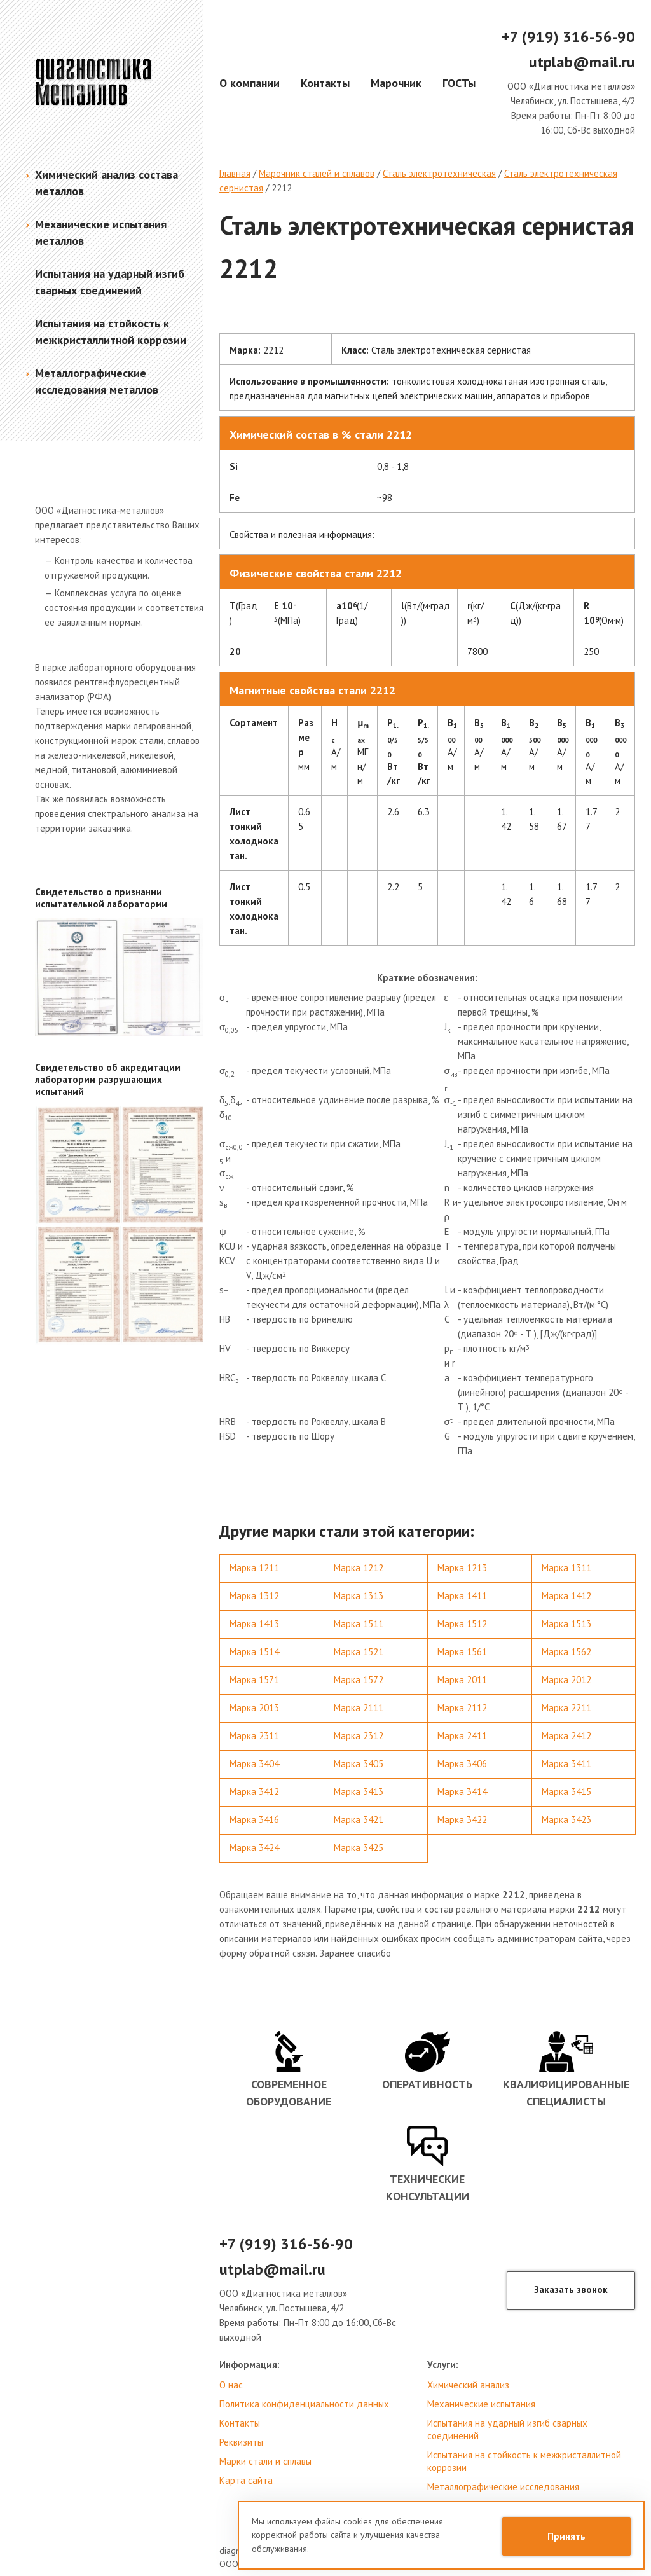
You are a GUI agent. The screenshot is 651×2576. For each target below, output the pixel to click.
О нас (231, 2385)
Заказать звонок (571, 2289)
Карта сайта (246, 2480)
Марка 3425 (358, 1848)
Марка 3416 (254, 1820)
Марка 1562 (566, 1652)
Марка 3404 (254, 1764)
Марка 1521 (358, 1652)
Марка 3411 (566, 1764)
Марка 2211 (566, 1708)
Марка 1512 (462, 1624)
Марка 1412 (566, 1596)
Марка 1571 (254, 1680)
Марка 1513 (566, 1624)
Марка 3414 (462, 1792)
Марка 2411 (462, 1736)
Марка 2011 (462, 1680)
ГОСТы (459, 83)
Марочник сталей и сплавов (316, 173)
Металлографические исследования (503, 2487)
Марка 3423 (566, 1820)
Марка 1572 (358, 1680)
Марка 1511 (358, 1624)
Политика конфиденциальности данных (304, 2404)
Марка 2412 (566, 1736)
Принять (566, 2536)
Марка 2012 (566, 1680)
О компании (249, 83)
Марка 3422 (462, 1820)
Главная (234, 173)
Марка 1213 (462, 1568)
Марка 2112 (462, 1708)
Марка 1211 (254, 1568)
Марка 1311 (566, 1568)
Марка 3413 (358, 1792)
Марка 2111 (358, 1708)
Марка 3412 (254, 1792)
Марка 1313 (358, 1596)
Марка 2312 (358, 1736)
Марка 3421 (358, 1820)
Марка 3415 (566, 1792)
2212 (281, 188)
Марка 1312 (254, 1596)
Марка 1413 (254, 1624)
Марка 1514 (254, 1652)
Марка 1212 (358, 1568)
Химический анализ (468, 2385)
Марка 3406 (462, 1764)
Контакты (325, 83)
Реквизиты (241, 2442)
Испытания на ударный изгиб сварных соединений (507, 2429)
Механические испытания (481, 2404)
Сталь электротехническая (439, 173)
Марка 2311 (254, 1736)
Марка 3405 (358, 1764)
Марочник (396, 83)
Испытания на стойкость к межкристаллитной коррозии (524, 2461)
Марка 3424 (254, 1848)
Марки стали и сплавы (265, 2461)
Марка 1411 (462, 1596)
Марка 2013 (254, 1708)
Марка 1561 (462, 1652)
